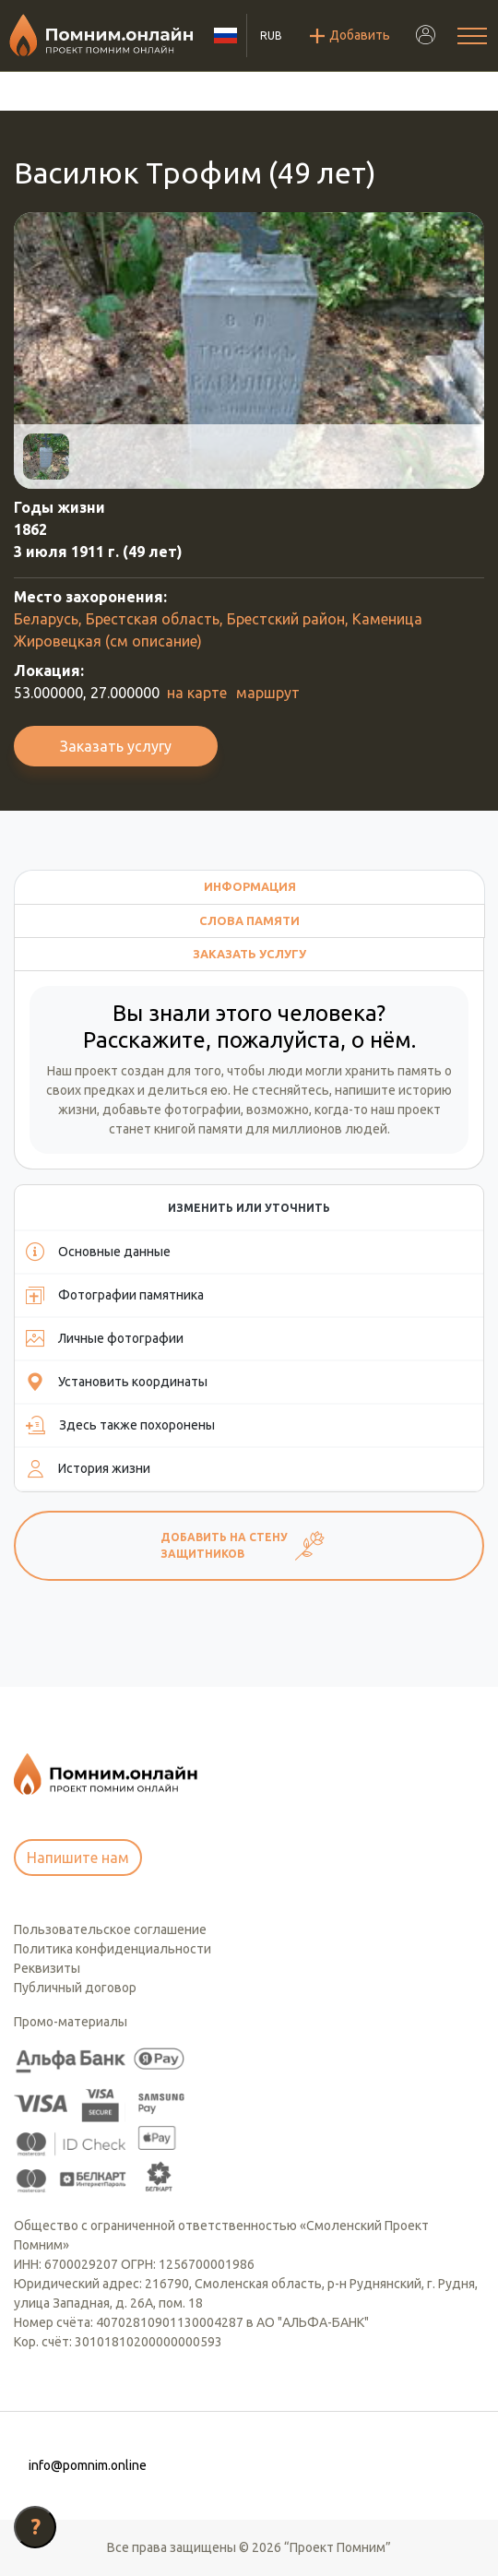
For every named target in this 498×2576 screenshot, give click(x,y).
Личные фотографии (105, 1338)
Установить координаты (117, 1381)
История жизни (88, 1468)
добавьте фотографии (171, 1109)
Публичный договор (75, 1987)
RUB (271, 36)
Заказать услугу (116, 746)
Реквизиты (47, 1968)
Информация (250, 886)
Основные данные (98, 1251)
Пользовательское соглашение (110, 1929)
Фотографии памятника (115, 1295)
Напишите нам (78, 1857)
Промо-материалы (70, 2021)
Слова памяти (249, 920)
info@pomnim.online (88, 2465)
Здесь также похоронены (120, 1425)
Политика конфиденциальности (112, 1948)
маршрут (268, 692)
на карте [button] (197, 692)
